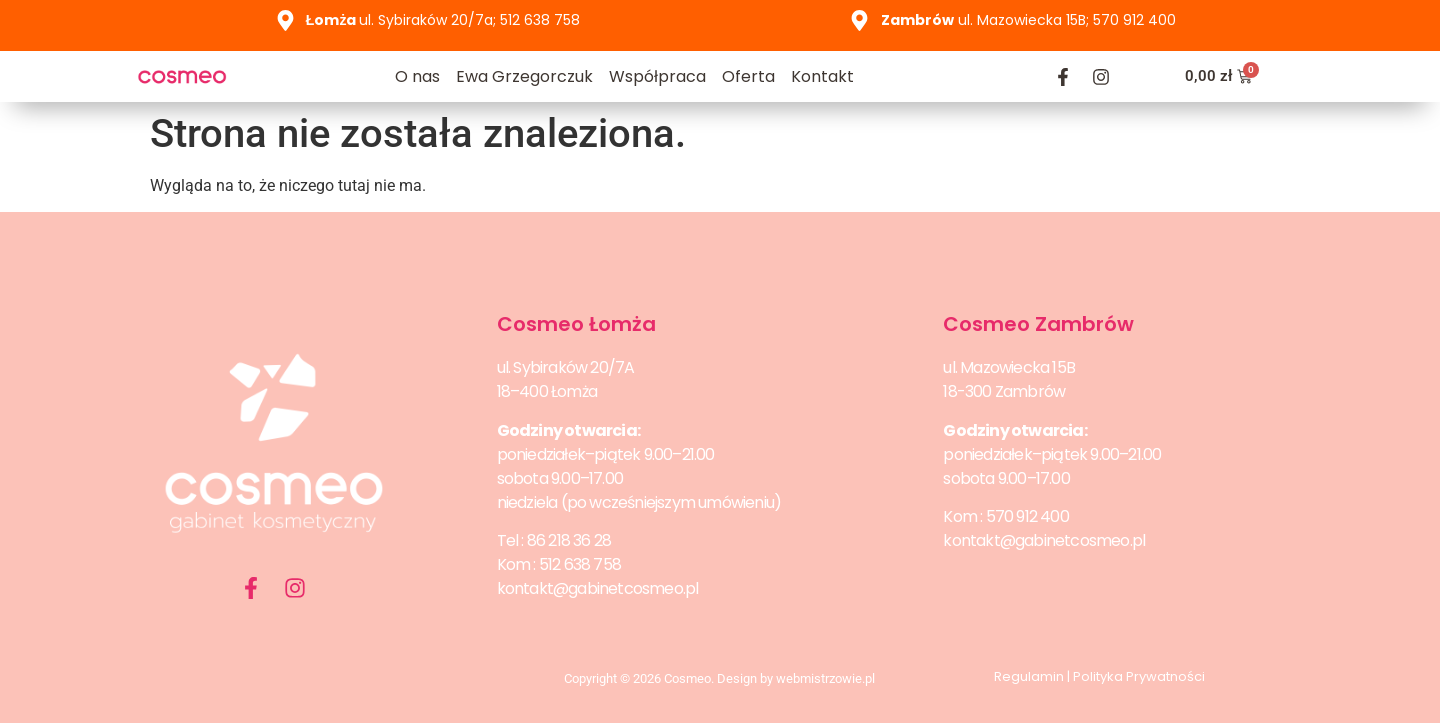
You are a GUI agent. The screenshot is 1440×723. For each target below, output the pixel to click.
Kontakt (822, 76)
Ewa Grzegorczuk (524, 76)
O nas (417, 76)
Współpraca (657, 76)
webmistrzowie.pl (825, 678)
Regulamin (1029, 676)
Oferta (748, 76)
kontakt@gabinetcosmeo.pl (598, 588)
